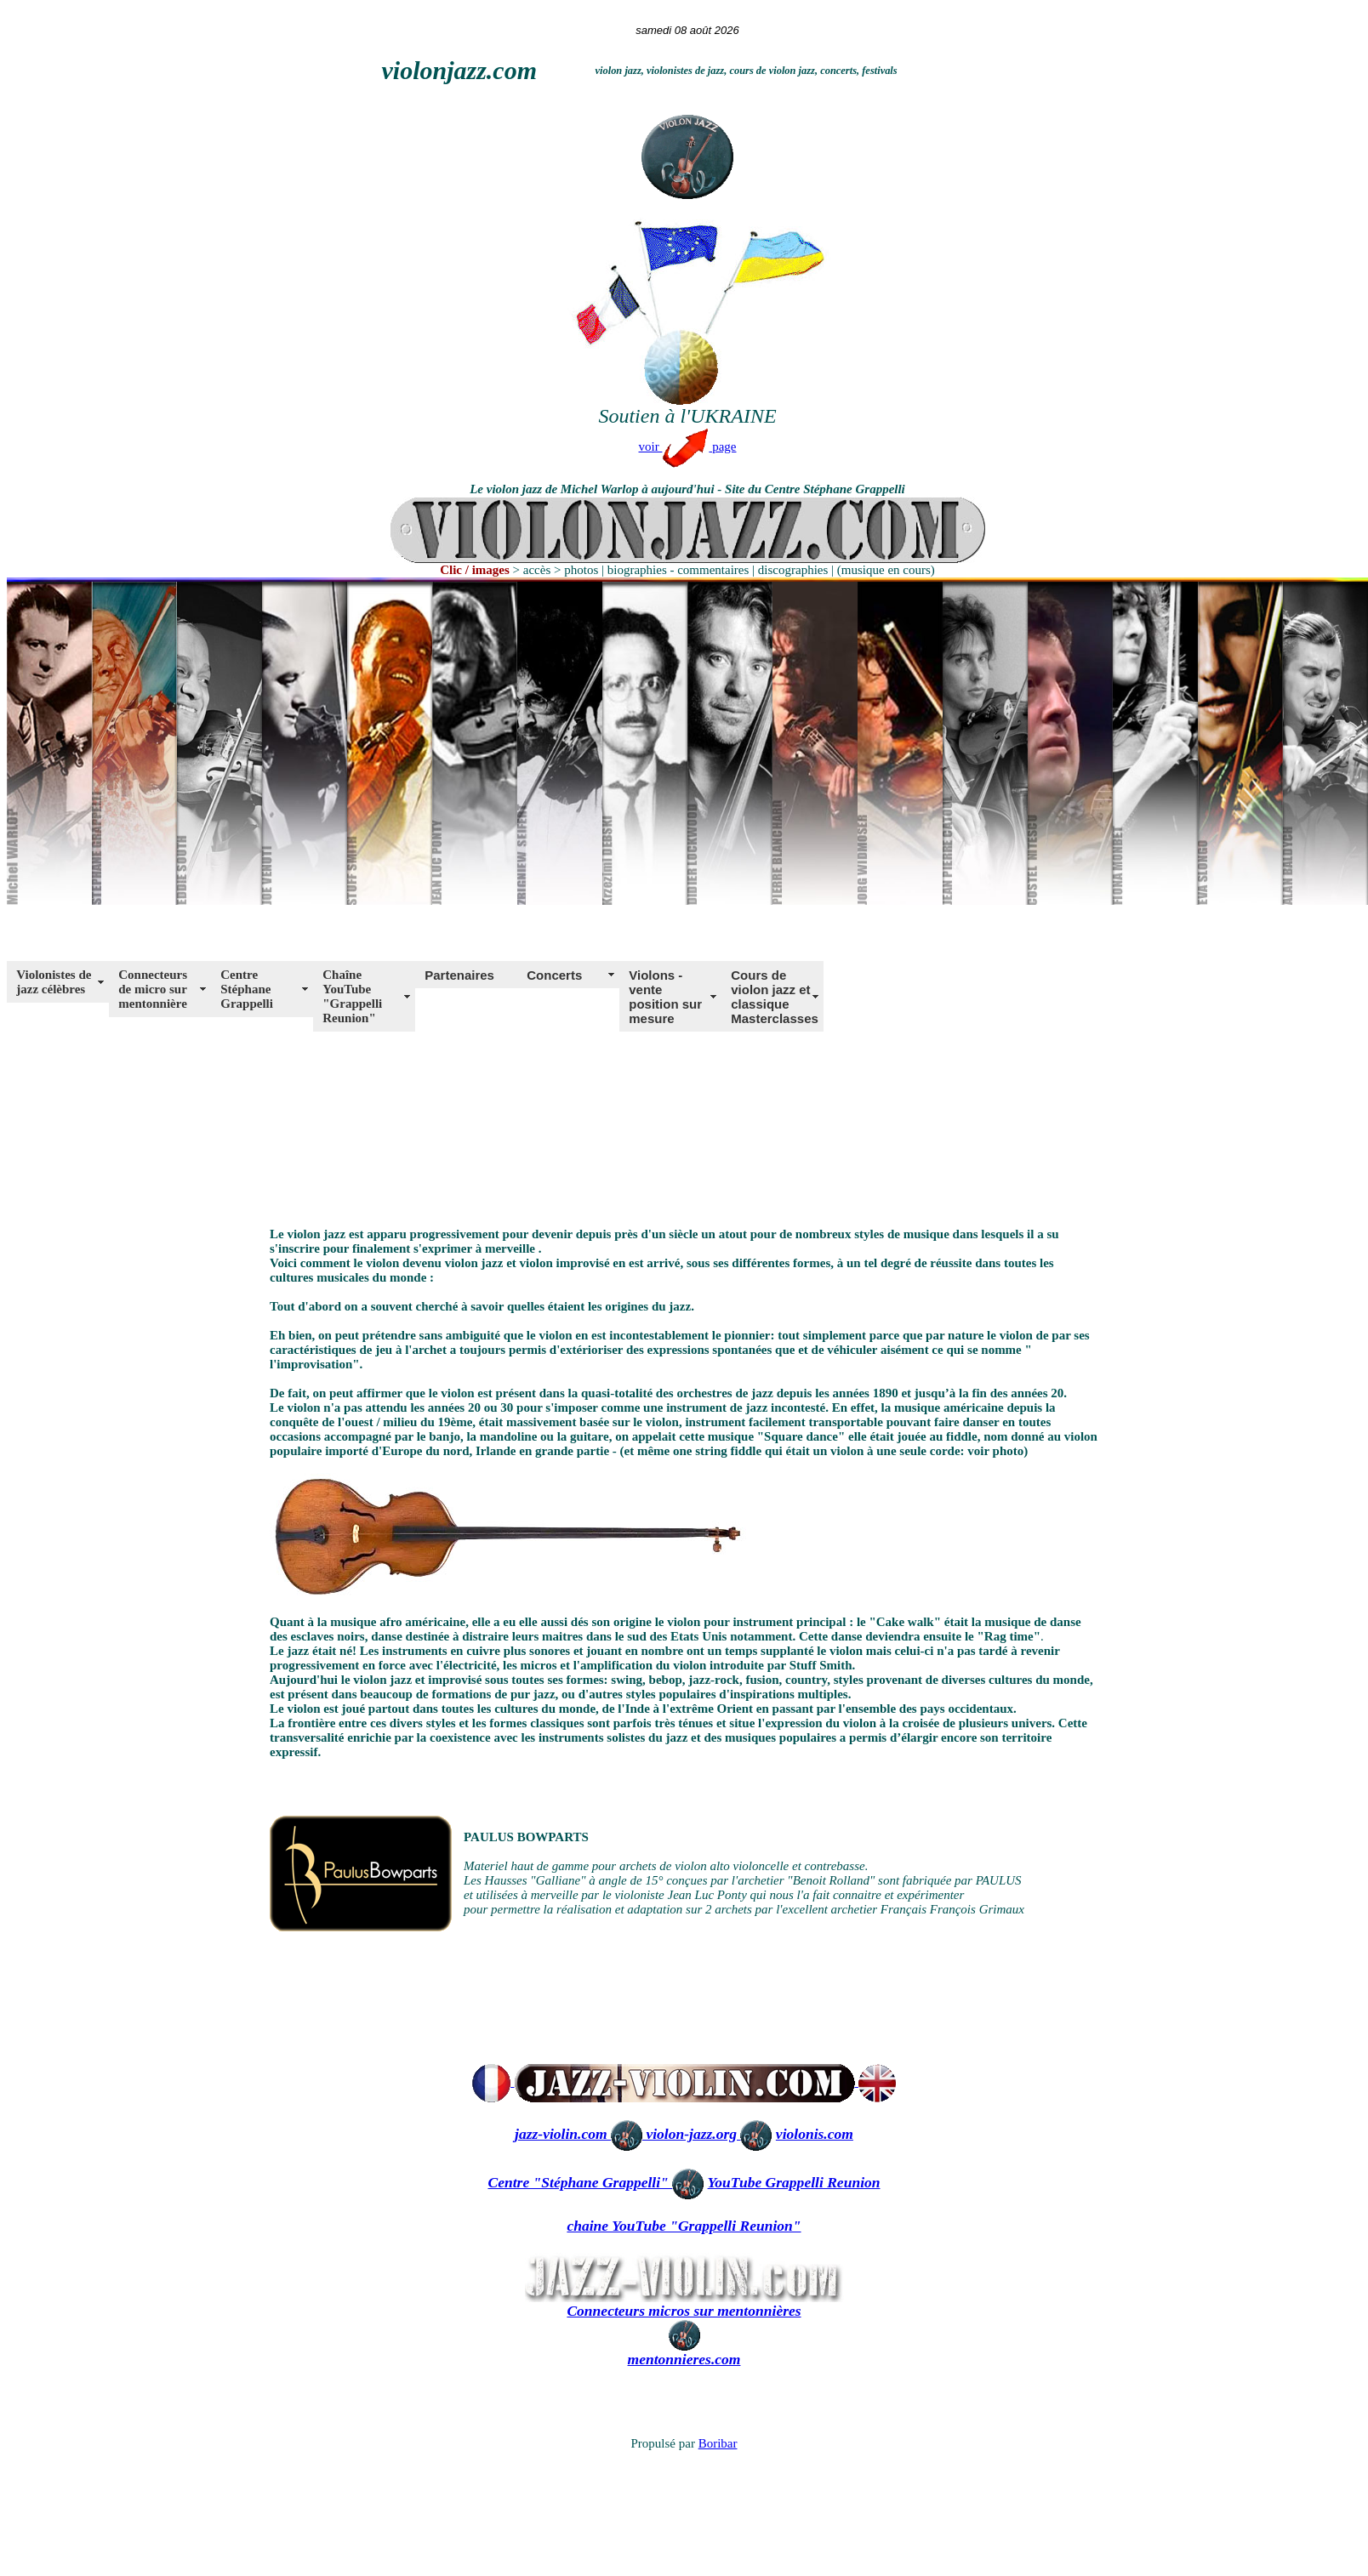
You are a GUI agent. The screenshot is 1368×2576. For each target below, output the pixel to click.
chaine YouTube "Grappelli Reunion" (684, 2225)
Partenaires (459, 975)
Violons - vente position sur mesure (665, 997)
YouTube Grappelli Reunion (794, 2182)
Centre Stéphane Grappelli (246, 989)
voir (674, 446)
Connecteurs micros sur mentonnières (684, 2310)
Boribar (718, 2443)
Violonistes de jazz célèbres (53, 982)
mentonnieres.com (684, 2359)
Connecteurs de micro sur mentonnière (152, 989)
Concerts (554, 975)
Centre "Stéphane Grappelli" (579, 2182)
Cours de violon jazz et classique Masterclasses (774, 997)
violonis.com (814, 2133)
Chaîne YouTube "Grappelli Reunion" (352, 996)
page (722, 446)
